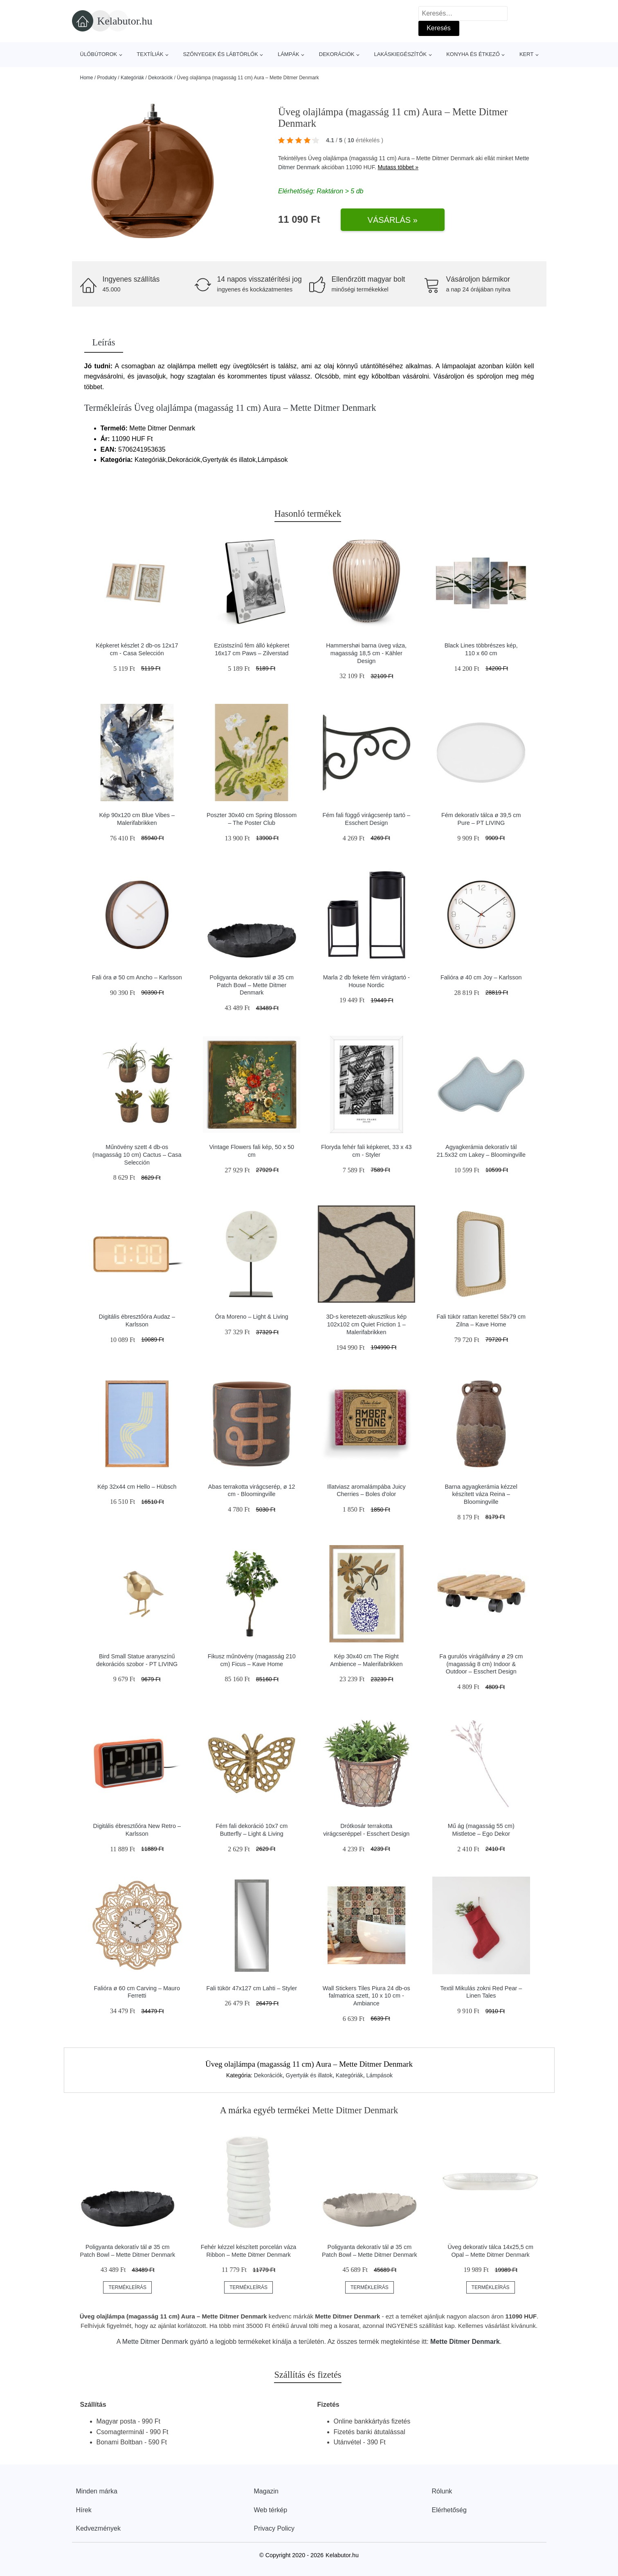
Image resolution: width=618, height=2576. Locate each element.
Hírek (84, 2510)
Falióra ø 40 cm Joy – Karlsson (480, 977)
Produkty (107, 78)
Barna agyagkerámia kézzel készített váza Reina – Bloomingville (481, 1494)
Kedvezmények (98, 2528)
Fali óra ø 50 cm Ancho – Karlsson (137, 977)
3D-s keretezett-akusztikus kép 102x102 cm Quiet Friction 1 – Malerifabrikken (366, 1324)
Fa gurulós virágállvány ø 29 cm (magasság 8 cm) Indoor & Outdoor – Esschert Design (481, 1664)
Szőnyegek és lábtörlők (220, 54)
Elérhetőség (449, 2510)
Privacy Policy (274, 2528)
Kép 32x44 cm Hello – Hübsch (137, 1486)
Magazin (266, 2491)
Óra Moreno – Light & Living (251, 1316)
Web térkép (271, 2510)
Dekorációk (337, 54)
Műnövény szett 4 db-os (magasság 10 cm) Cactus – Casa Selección (137, 1154)
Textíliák (150, 54)
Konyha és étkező (473, 54)
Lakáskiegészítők (400, 54)
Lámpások (379, 2075)
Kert (526, 54)
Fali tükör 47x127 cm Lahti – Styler (251, 1988)
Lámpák (288, 54)
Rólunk (442, 2491)
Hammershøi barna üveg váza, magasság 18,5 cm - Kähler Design (366, 653)
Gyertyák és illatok (309, 2075)
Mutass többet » (398, 167)
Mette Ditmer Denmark (155, 2341)
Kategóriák (132, 78)
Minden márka (96, 2491)
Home (86, 78)
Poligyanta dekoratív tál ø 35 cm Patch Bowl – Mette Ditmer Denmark (251, 985)
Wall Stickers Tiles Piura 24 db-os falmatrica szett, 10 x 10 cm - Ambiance (366, 1996)
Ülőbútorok (98, 54)
